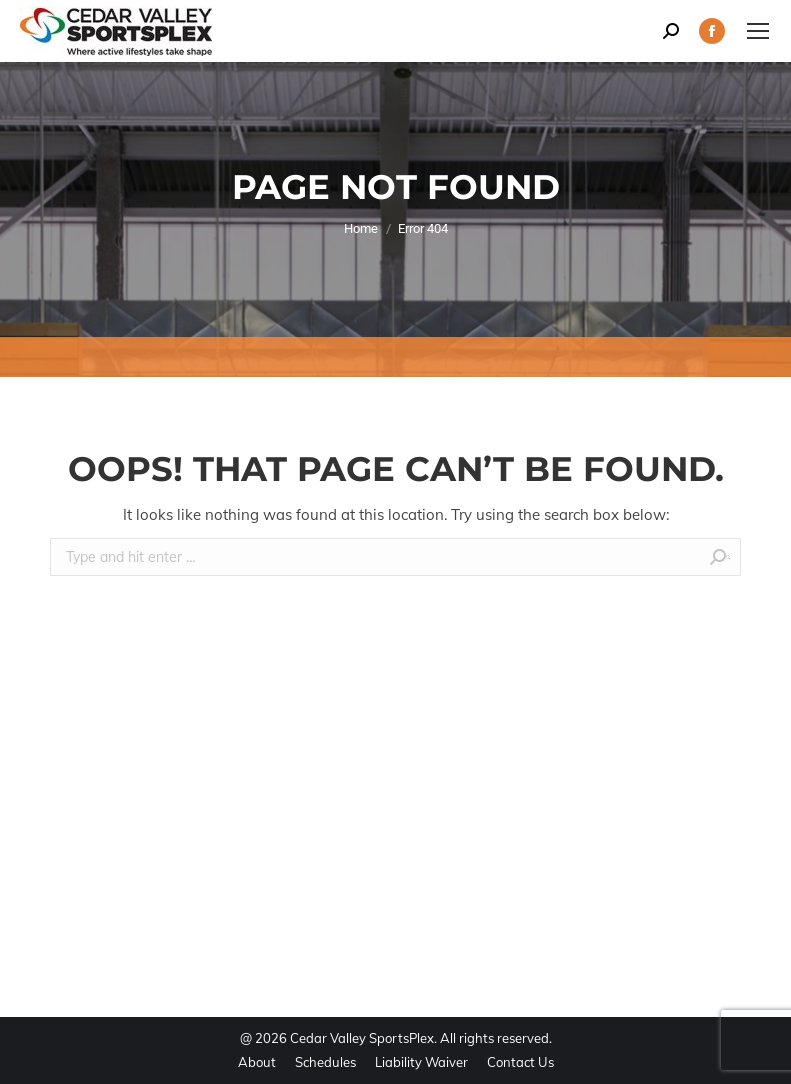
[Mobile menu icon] (758, 31)
